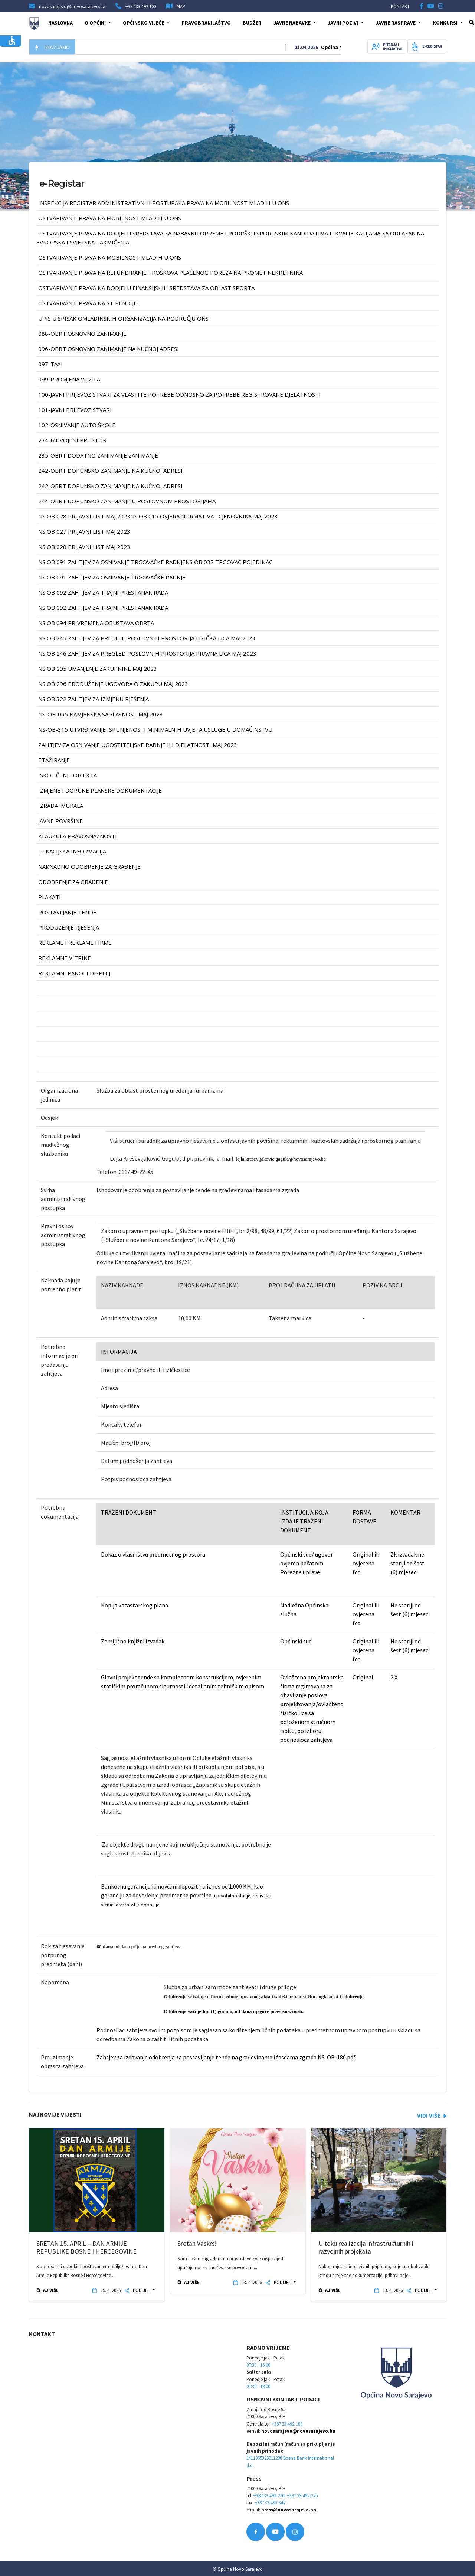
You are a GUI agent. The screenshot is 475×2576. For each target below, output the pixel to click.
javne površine (60, 820)
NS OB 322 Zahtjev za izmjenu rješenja (93, 699)
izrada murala (60, 805)
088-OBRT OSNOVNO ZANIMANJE (82, 333)
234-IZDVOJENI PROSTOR (72, 440)
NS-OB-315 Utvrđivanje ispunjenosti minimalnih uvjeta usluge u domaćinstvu (155, 729)
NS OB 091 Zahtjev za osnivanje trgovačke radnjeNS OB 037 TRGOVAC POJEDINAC (155, 562)
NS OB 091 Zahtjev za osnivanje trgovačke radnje (112, 577)
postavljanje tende (67, 912)
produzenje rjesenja (68, 927)
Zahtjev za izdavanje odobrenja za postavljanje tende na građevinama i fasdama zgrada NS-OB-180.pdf (226, 2057)
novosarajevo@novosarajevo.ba (298, 2431)
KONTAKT (400, 6)
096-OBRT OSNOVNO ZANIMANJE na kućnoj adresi (108, 348)
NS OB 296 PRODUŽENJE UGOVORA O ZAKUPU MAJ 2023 (113, 683)
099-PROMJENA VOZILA (69, 379)
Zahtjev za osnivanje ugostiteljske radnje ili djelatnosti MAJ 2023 (137, 744)
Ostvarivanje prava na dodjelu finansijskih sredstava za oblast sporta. (147, 288)
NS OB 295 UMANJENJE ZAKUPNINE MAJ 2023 (97, 668)
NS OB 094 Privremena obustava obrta (96, 623)
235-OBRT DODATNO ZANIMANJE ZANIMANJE (98, 455)
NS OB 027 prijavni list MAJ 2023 (84, 531)
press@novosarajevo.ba (288, 2509)
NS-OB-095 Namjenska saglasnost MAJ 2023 (100, 714)
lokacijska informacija (72, 851)
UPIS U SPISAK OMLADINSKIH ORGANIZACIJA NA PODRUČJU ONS (123, 318)
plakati (49, 897)
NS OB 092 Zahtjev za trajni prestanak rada (103, 592)
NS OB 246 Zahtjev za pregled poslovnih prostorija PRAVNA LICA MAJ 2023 (147, 653)
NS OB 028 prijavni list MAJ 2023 (84, 546)
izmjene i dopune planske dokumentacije (100, 790)
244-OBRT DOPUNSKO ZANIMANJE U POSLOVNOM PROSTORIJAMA (127, 501)
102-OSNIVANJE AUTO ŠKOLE (76, 425)
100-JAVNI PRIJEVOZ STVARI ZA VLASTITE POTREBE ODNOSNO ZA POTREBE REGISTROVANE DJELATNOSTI (179, 394)
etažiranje (54, 760)
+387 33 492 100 (140, 6)
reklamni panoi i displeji (75, 973)
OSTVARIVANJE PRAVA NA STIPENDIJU (88, 303)
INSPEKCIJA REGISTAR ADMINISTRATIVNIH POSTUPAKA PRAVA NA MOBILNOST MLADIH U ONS (163, 202)
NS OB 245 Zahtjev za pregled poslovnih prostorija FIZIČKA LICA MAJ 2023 (146, 638)
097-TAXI (50, 364)
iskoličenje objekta (67, 775)
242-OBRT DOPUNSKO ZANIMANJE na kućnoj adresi (110, 470)
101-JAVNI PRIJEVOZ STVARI (75, 409)
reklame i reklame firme (75, 942)
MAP (181, 6)
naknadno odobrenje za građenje (89, 866)
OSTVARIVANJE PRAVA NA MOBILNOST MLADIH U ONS (109, 218)
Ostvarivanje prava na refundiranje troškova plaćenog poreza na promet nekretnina (170, 272)
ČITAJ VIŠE (47, 2290)
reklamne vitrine (64, 958)
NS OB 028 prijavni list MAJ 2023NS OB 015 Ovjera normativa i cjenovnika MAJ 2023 (158, 516)
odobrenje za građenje (73, 881)
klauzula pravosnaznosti (77, 836)
